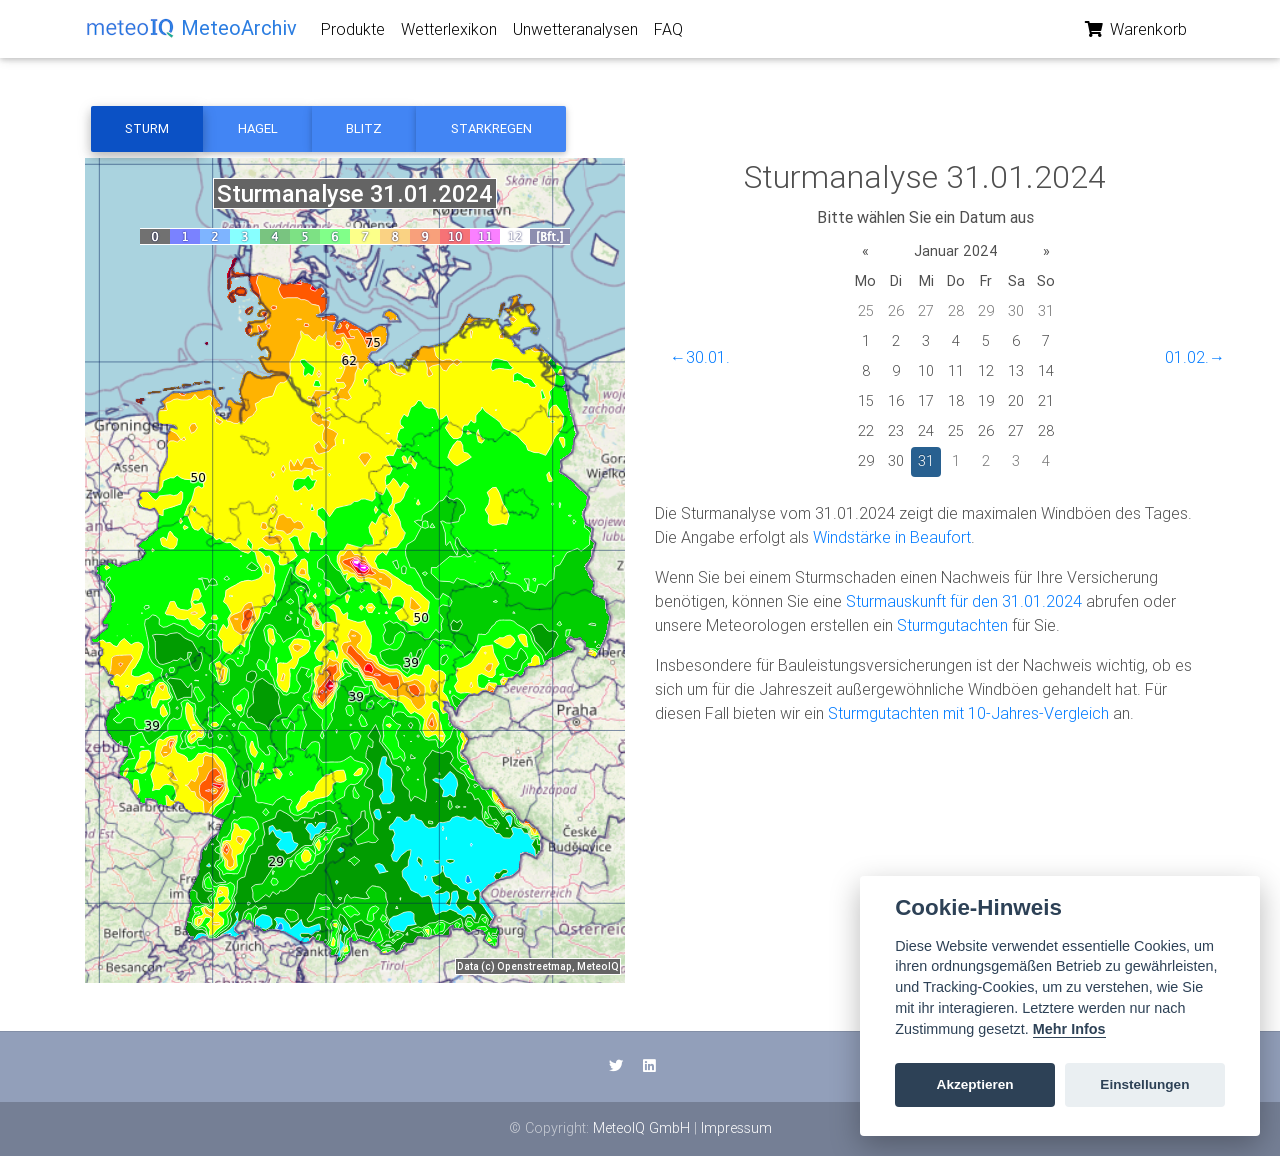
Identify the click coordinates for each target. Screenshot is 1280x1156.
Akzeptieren (975, 1084)
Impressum (736, 1128)
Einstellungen (1144, 1084)
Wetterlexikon (449, 33)
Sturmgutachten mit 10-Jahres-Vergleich (968, 713)
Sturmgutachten (952, 625)
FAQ (668, 33)
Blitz (364, 128)
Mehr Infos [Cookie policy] (1069, 1029)
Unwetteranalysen (575, 33)
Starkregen (491, 128)
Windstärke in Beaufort (892, 537)
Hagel (258, 128)
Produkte (353, 33)
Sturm (147, 128)
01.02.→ (1195, 357)
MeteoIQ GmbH (641, 1128)
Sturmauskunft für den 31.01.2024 (964, 601)
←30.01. (700, 357)
